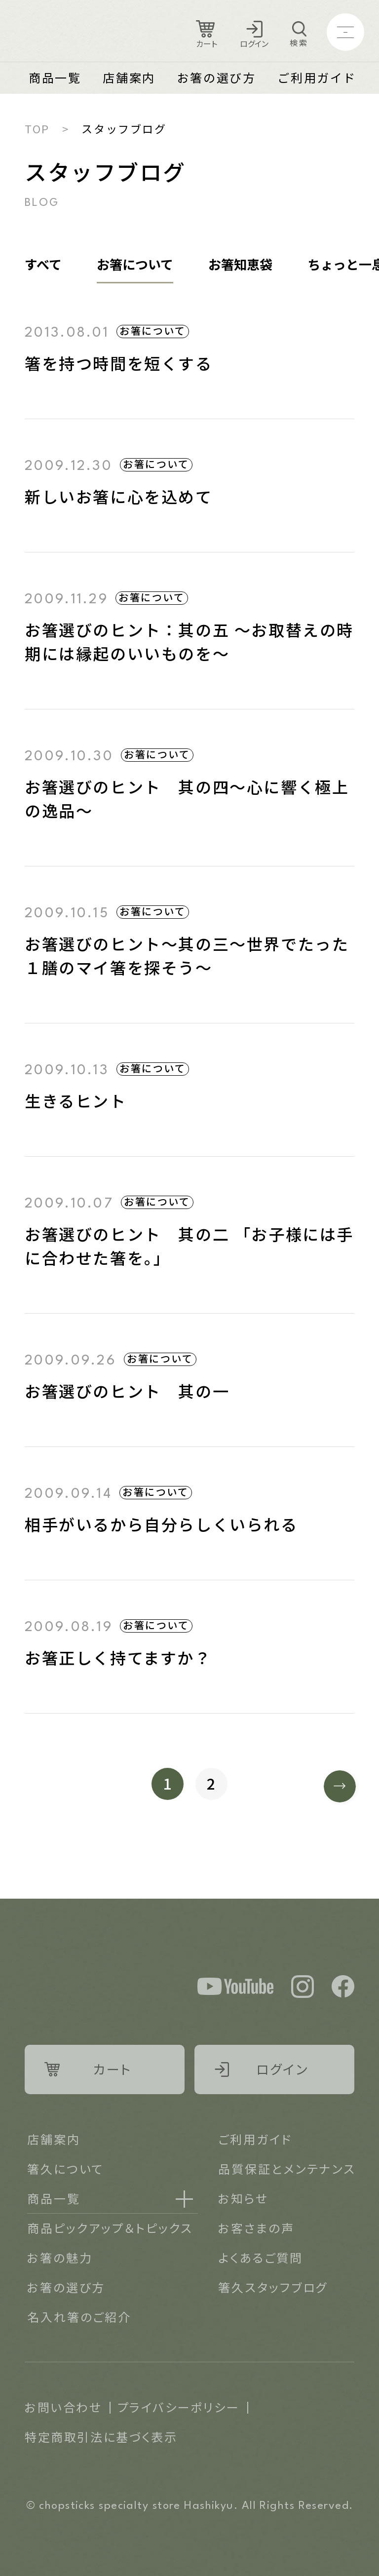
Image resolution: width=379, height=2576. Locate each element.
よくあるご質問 (260, 2257)
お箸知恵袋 (240, 264)
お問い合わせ (63, 2407)
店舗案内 (129, 77)
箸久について (65, 2168)
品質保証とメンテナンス (287, 2168)
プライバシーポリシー (178, 2407)
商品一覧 (55, 77)
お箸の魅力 (59, 2257)
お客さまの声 (256, 2227)
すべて (43, 264)
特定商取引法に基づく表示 (101, 2436)
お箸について (135, 264)
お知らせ (243, 2198)
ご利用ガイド (316, 77)
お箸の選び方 (216, 77)
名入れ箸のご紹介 (79, 2316)
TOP (37, 128)
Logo (79, 32)
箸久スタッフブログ (273, 2287)
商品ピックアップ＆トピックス (110, 2227)
